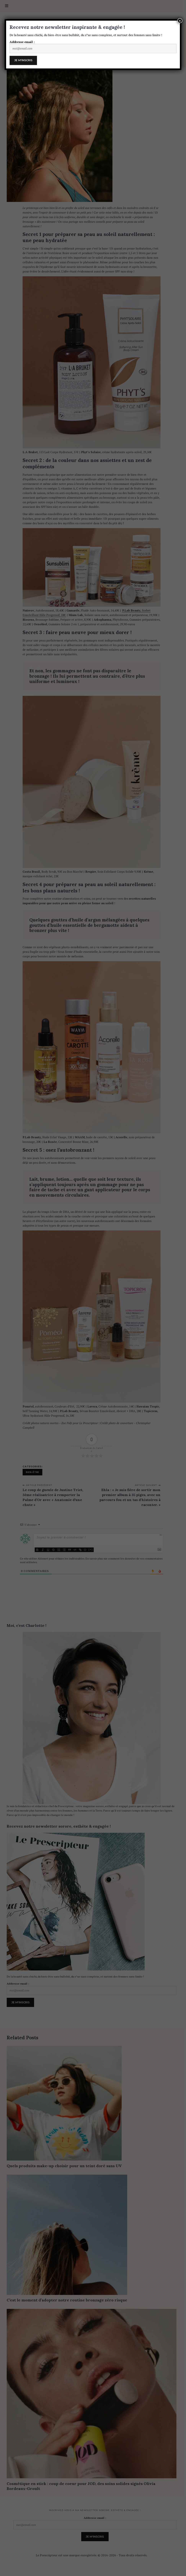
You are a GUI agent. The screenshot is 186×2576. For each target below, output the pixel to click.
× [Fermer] (180, 20)
